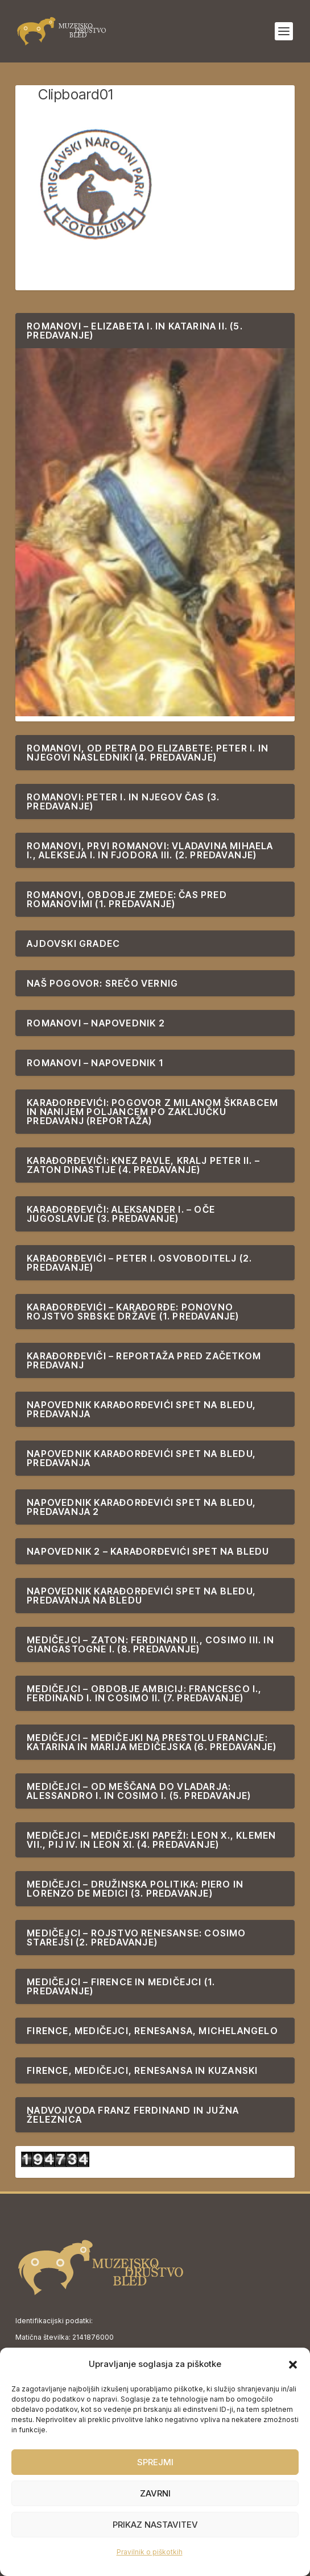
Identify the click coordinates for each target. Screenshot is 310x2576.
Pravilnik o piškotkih (150, 2552)
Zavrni (155, 2493)
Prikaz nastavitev (155, 2524)
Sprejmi (155, 2462)
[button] (293, 2364)
